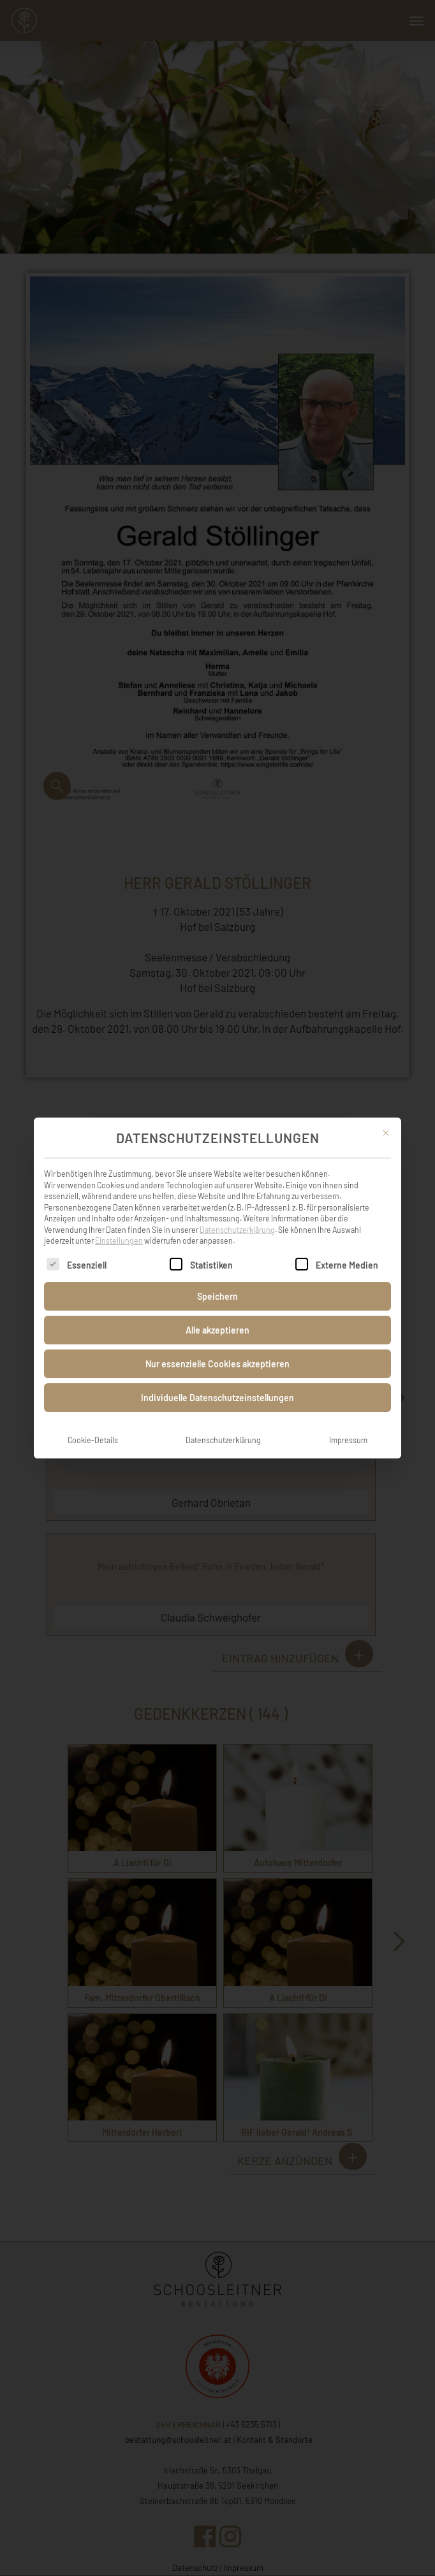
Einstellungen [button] (119, 1220)
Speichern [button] (217, 1275)
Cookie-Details (93, 1419)
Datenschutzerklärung (237, 1209)
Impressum (348, 1419)
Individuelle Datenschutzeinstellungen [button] (217, 1377)
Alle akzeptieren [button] (217, 1309)
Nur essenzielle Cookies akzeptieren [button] (217, 1343)
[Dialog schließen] (386, 1112)
